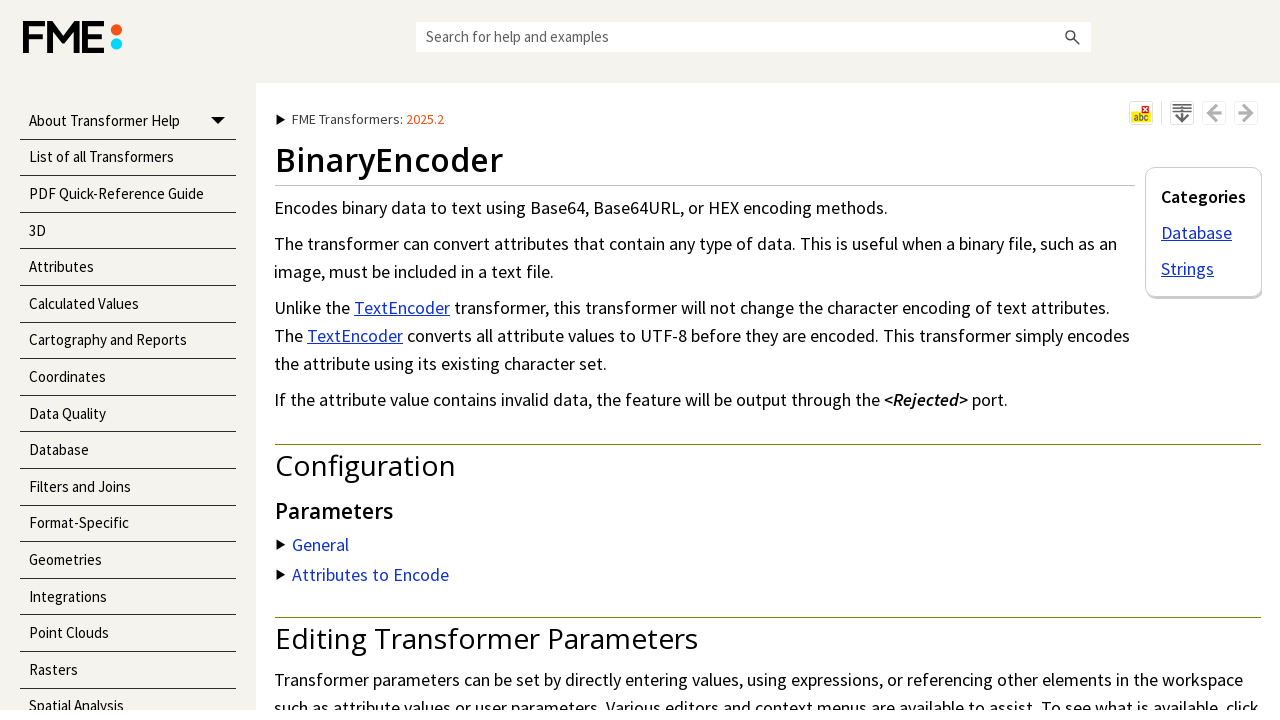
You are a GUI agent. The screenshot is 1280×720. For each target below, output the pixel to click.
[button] (1073, 37)
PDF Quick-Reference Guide (116, 193)
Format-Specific (79, 522)
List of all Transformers (101, 156)
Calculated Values (84, 303)
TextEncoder (402, 307)
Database (59, 449)
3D (37, 230)
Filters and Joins (80, 486)
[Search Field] (753, 37)
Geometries (65, 559)
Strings (1187, 268)
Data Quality (67, 413)
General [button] (312, 544)
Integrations (68, 596)
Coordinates (67, 376)
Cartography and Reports (108, 339)
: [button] (360, 119)
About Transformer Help (132, 121)
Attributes (61, 266)
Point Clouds (69, 632)
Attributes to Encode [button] (362, 574)
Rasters (53, 669)
